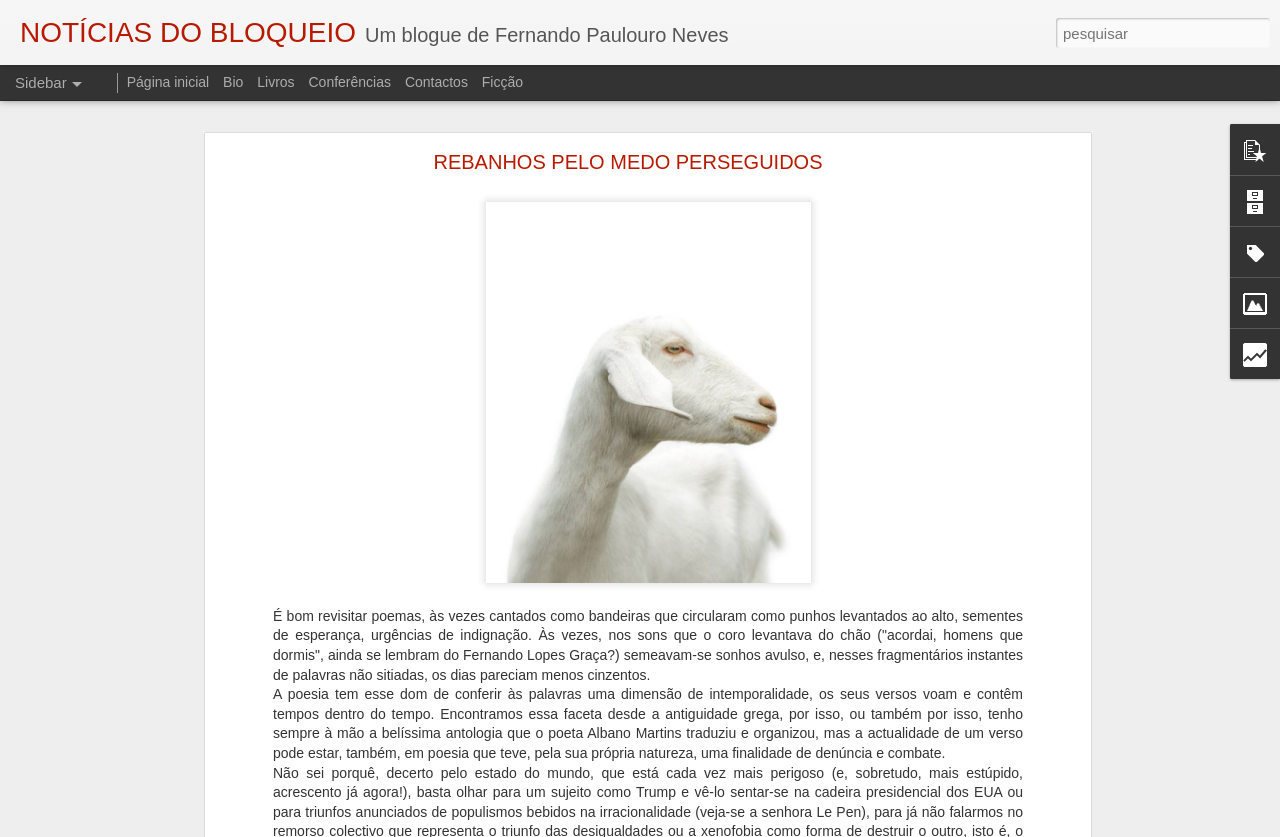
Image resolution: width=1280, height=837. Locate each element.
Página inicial (168, 82)
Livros (275, 82)
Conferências (349, 82)
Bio (233, 82)
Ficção (502, 82)
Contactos (436, 82)
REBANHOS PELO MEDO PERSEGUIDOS (628, 162)
